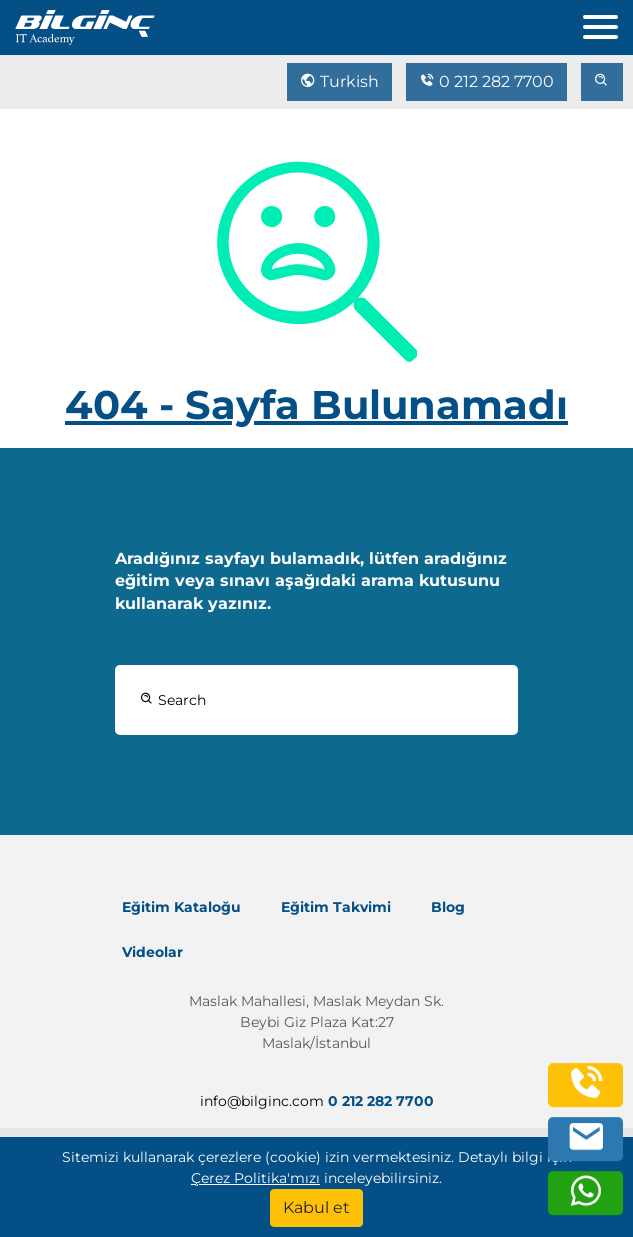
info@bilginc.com (262, 1101)
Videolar (152, 952)
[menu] (608, 22)
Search (173, 700)
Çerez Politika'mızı (255, 1178)
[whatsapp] (586, 1201)
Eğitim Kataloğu (181, 907)
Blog (448, 907)
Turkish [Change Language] (339, 81)
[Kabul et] (316, 1208)
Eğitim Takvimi (336, 907)
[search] (602, 82)
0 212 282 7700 (486, 81)
